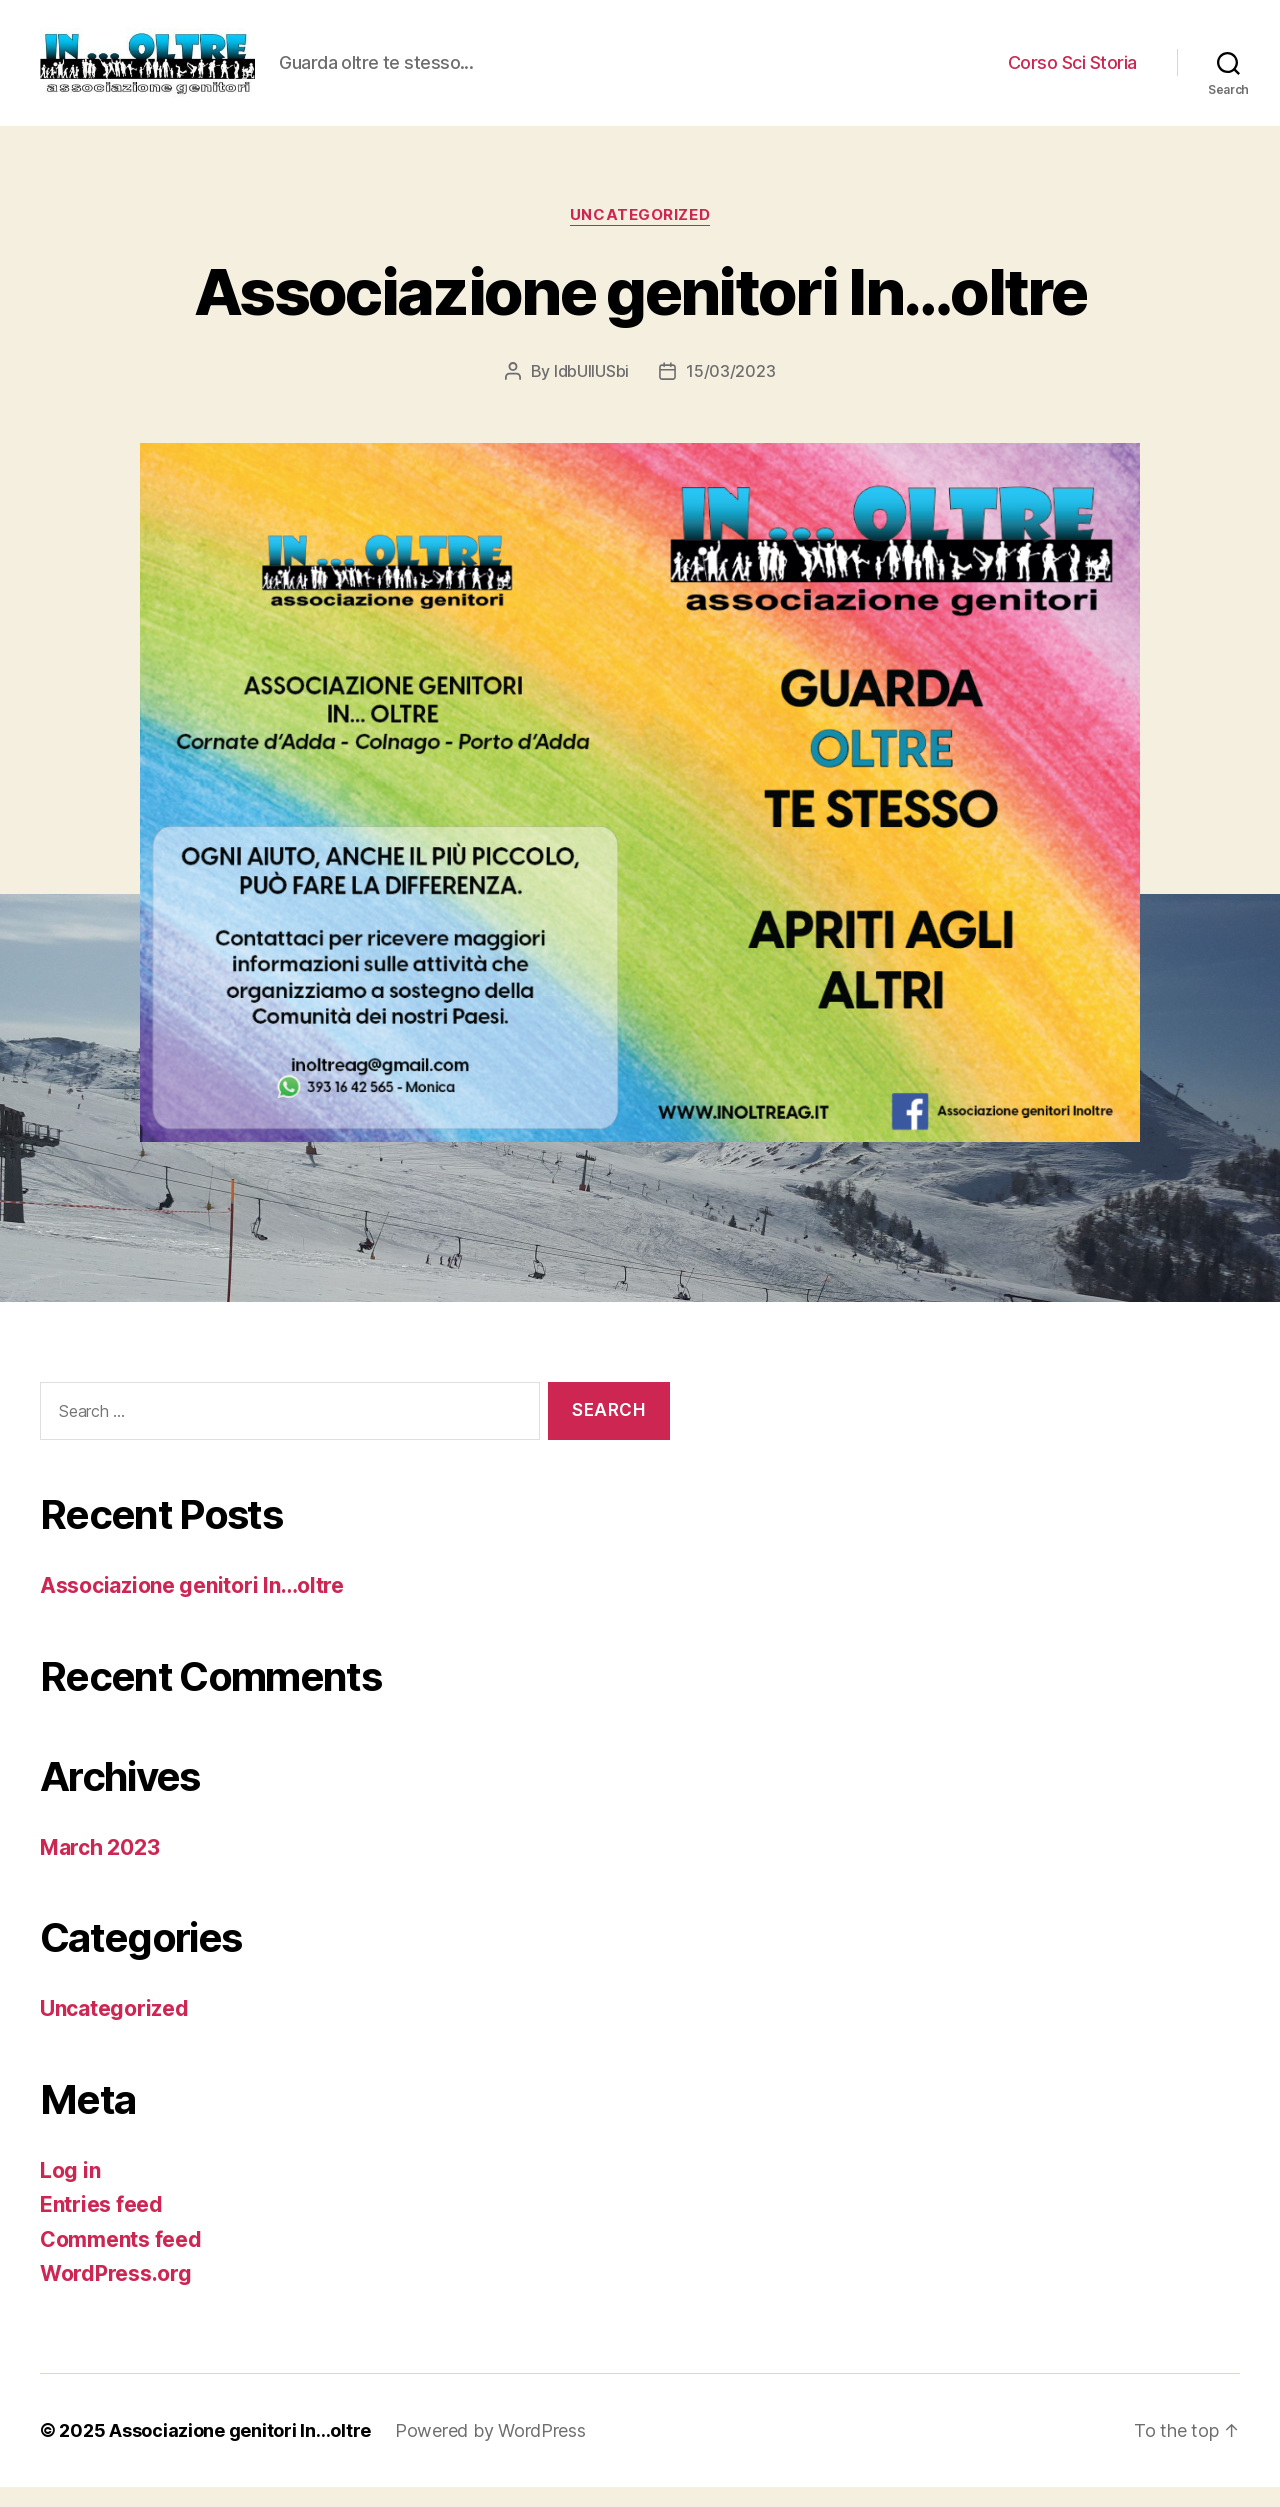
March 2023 (99, 1867)
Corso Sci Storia (1072, 72)
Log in (70, 2190)
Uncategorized (640, 235)
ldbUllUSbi (591, 391)
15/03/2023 (730, 391)
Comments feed (121, 2259)
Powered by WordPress (490, 2450)
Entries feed (101, 2224)
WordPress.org (116, 2293)
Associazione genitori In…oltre (640, 311)
